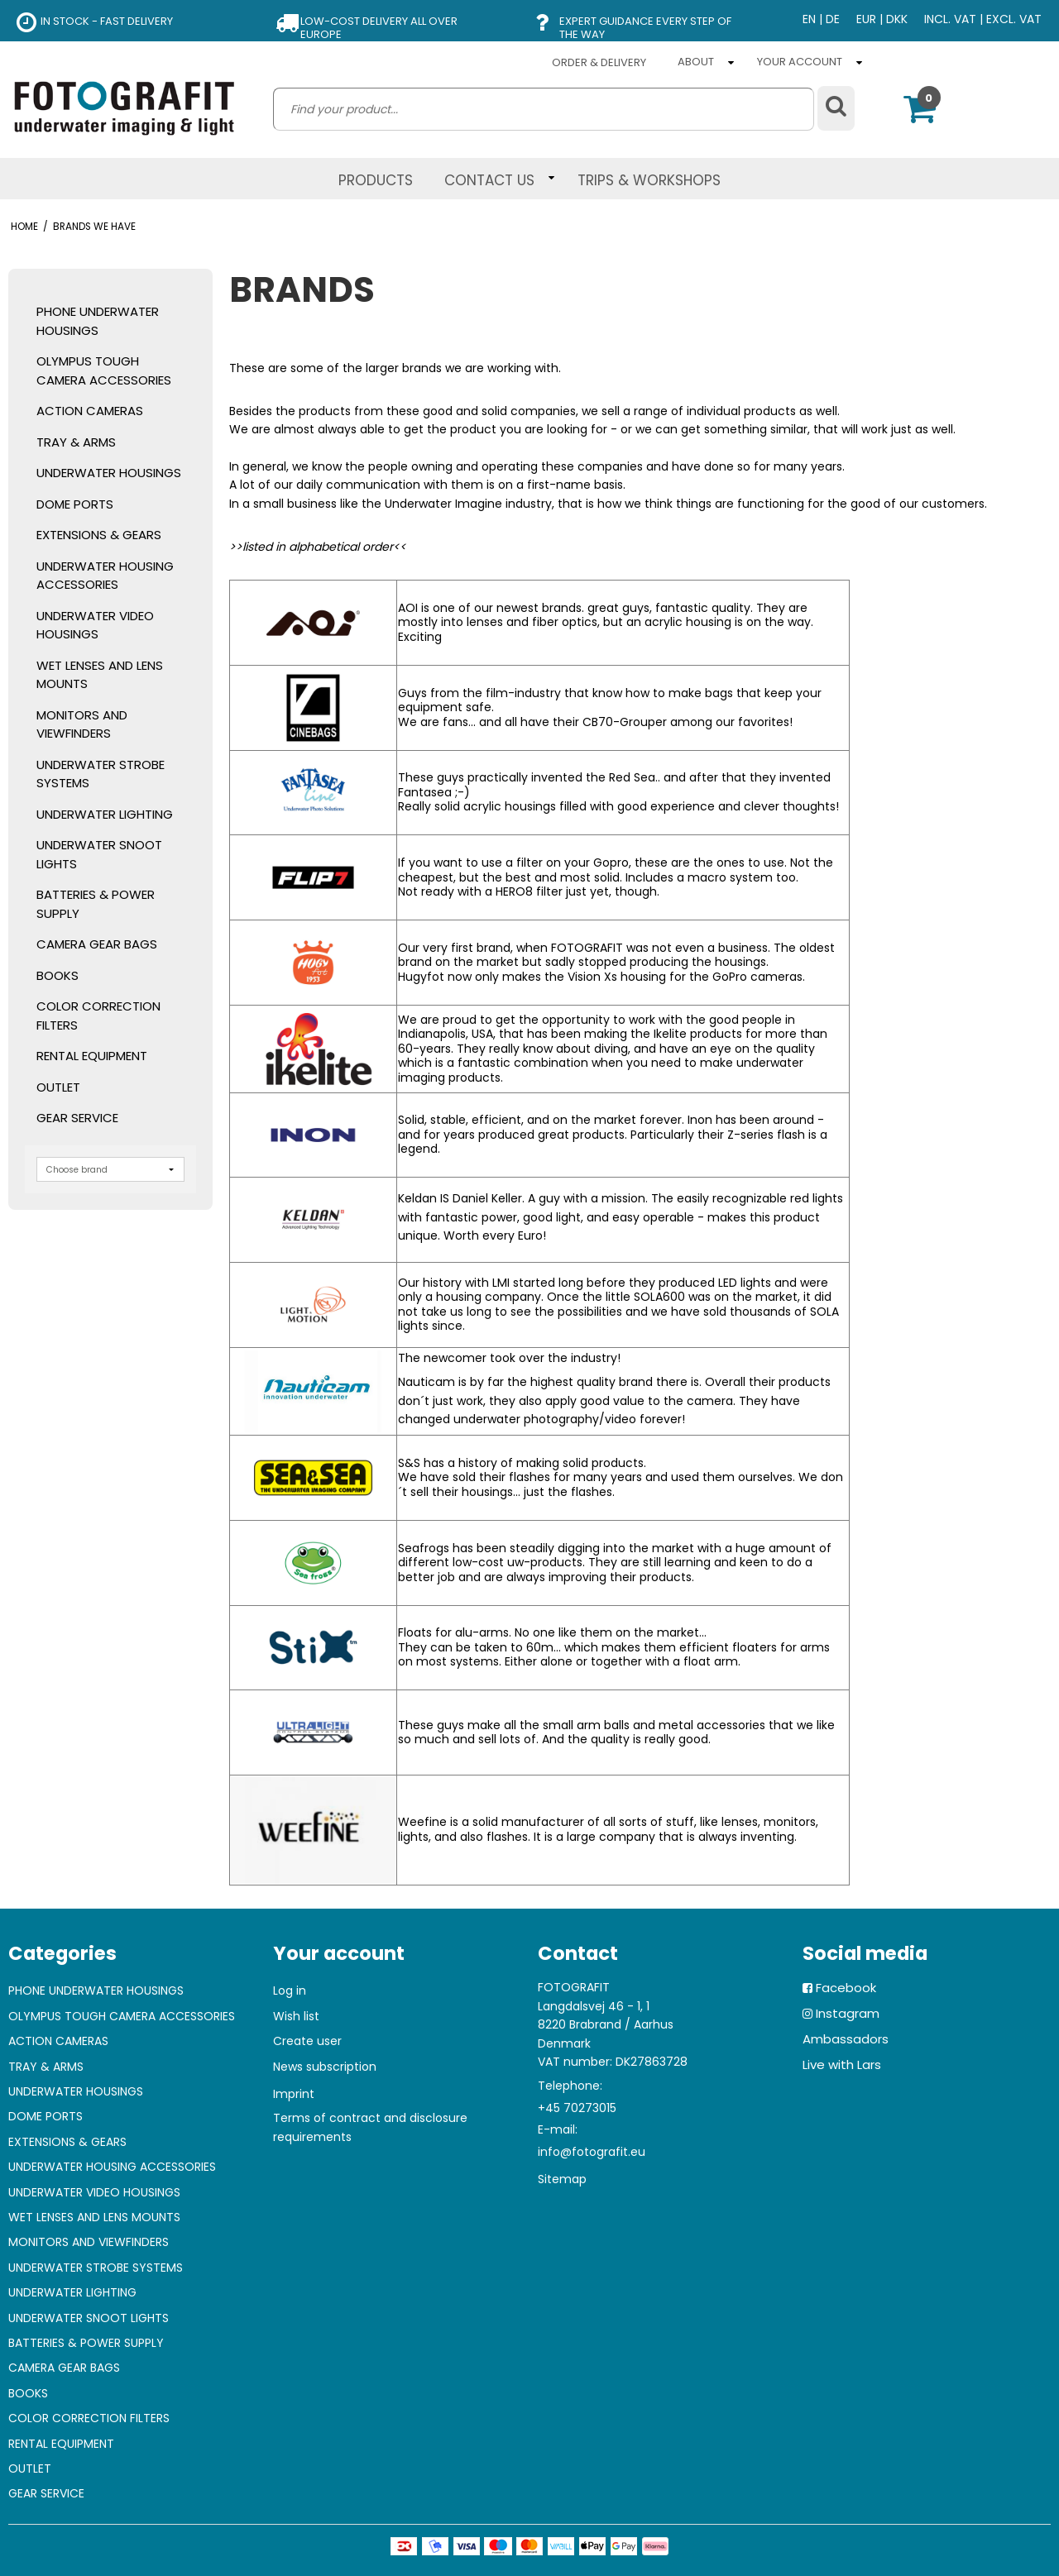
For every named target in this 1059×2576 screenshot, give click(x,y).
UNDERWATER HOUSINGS (108, 472)
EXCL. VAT (1014, 19)
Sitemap (562, 2179)
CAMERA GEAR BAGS (96, 944)
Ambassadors (846, 2039)
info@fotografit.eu (591, 2151)
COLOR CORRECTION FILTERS (98, 1015)
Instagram (847, 2013)
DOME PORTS (74, 504)
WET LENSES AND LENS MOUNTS (99, 675)
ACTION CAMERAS (89, 410)
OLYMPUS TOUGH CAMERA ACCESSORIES (103, 370)
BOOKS (57, 975)
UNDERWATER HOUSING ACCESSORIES (105, 575)
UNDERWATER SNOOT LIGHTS (99, 854)
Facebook (846, 1987)
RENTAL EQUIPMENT (91, 1055)
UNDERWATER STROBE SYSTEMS (100, 774)
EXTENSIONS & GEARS (98, 534)
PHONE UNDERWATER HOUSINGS (97, 321)
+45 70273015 (577, 2108)
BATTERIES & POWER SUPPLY (95, 904)
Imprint (293, 2094)
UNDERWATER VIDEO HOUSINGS (95, 625)
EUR (866, 19)
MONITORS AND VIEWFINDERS (81, 724)
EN (809, 19)
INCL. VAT (950, 19)
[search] (543, 109)
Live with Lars (842, 2064)
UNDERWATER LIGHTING (104, 814)
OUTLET (58, 1087)
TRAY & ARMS (76, 442)
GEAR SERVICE (77, 1117)
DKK (897, 19)
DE (833, 19)
